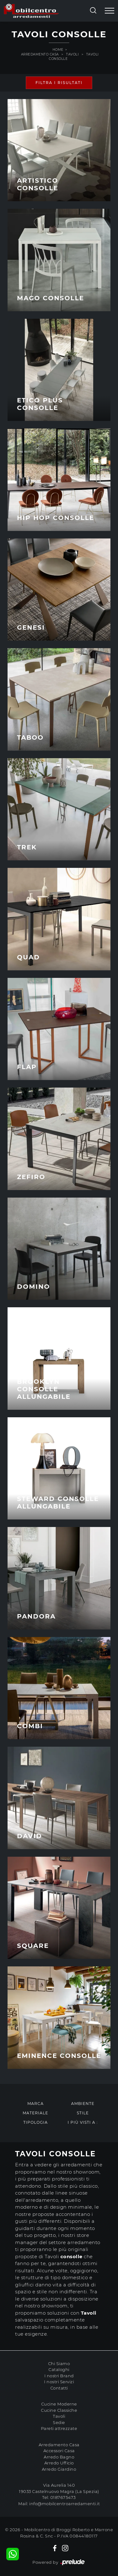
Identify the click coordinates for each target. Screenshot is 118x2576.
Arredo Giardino (59, 2469)
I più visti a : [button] (83, 2122)
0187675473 (63, 2497)
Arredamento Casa (40, 54)
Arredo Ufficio (59, 2462)
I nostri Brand (59, 2375)
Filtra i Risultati (59, 82)
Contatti (59, 2387)
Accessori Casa (59, 2450)
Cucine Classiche (59, 2410)
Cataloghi (59, 2369)
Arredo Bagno (59, 2456)
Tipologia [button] (35, 2122)
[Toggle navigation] (109, 11)
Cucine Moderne (59, 2403)
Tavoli (72, 54)
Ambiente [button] (82, 2103)
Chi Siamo (59, 2363)
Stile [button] (83, 2113)
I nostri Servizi (59, 2381)
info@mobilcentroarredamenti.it (64, 2503)
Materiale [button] (35, 2113)
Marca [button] (35, 2103)
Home (58, 50)
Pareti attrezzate (59, 2428)
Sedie (59, 2422)
